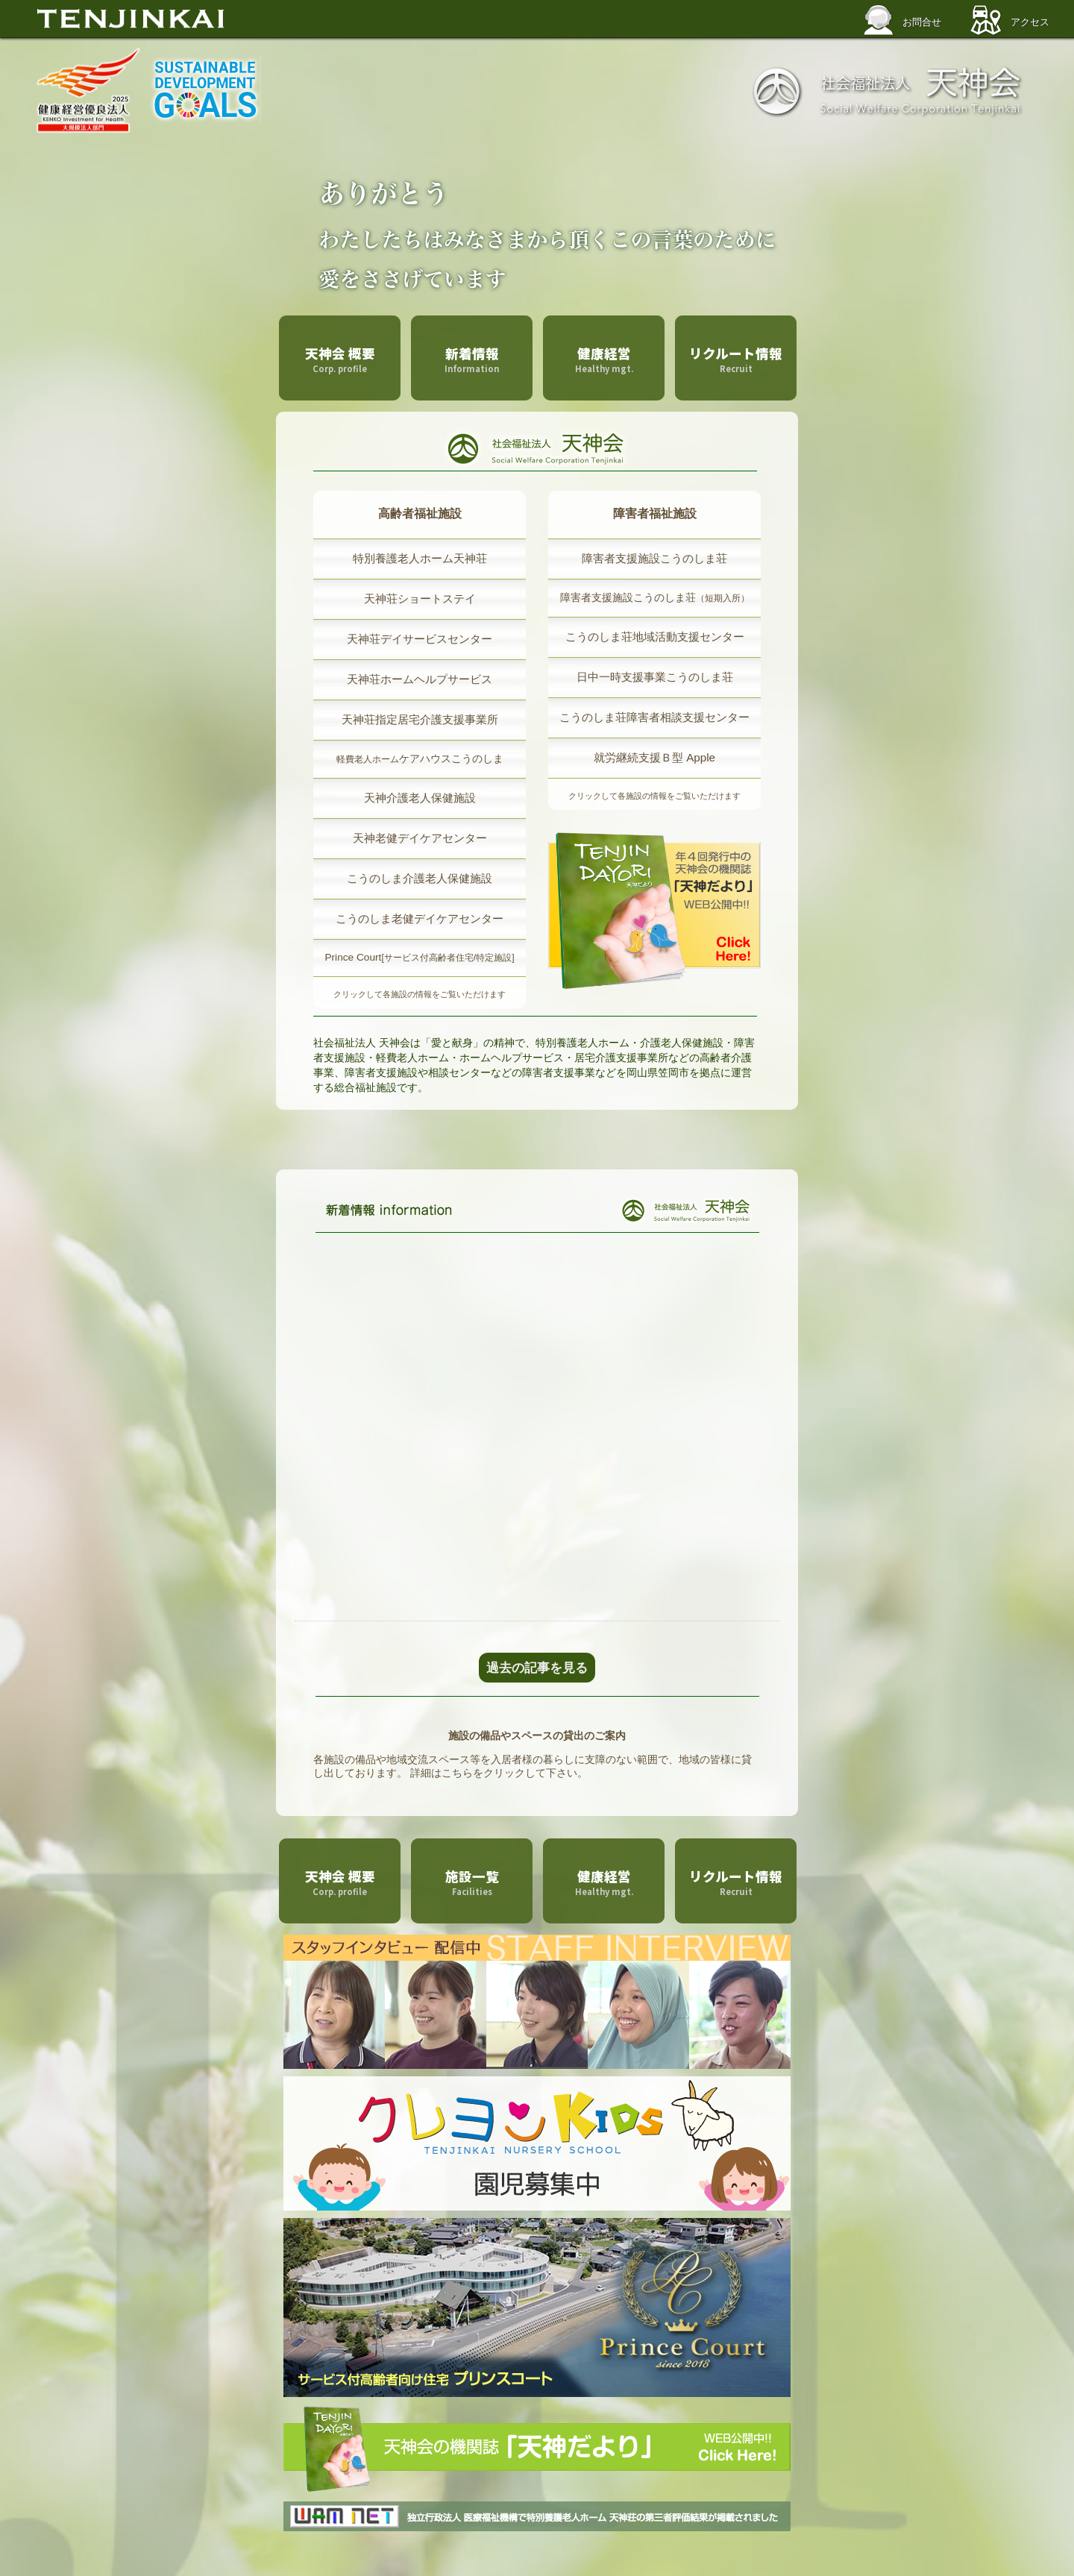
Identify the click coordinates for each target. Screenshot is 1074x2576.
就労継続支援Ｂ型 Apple (654, 757)
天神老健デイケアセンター (420, 838)
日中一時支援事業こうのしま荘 (655, 676)
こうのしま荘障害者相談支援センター (654, 717)
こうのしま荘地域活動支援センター (654, 636)
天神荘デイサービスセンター (419, 638)
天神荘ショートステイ (420, 598)
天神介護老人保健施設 (420, 797)
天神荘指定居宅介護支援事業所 (420, 719)
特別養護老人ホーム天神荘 (420, 558)
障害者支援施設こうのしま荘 (654, 558)
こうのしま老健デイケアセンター (419, 918)
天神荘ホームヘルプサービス (419, 679)
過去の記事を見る (537, 1667)
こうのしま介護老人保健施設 (419, 878)
